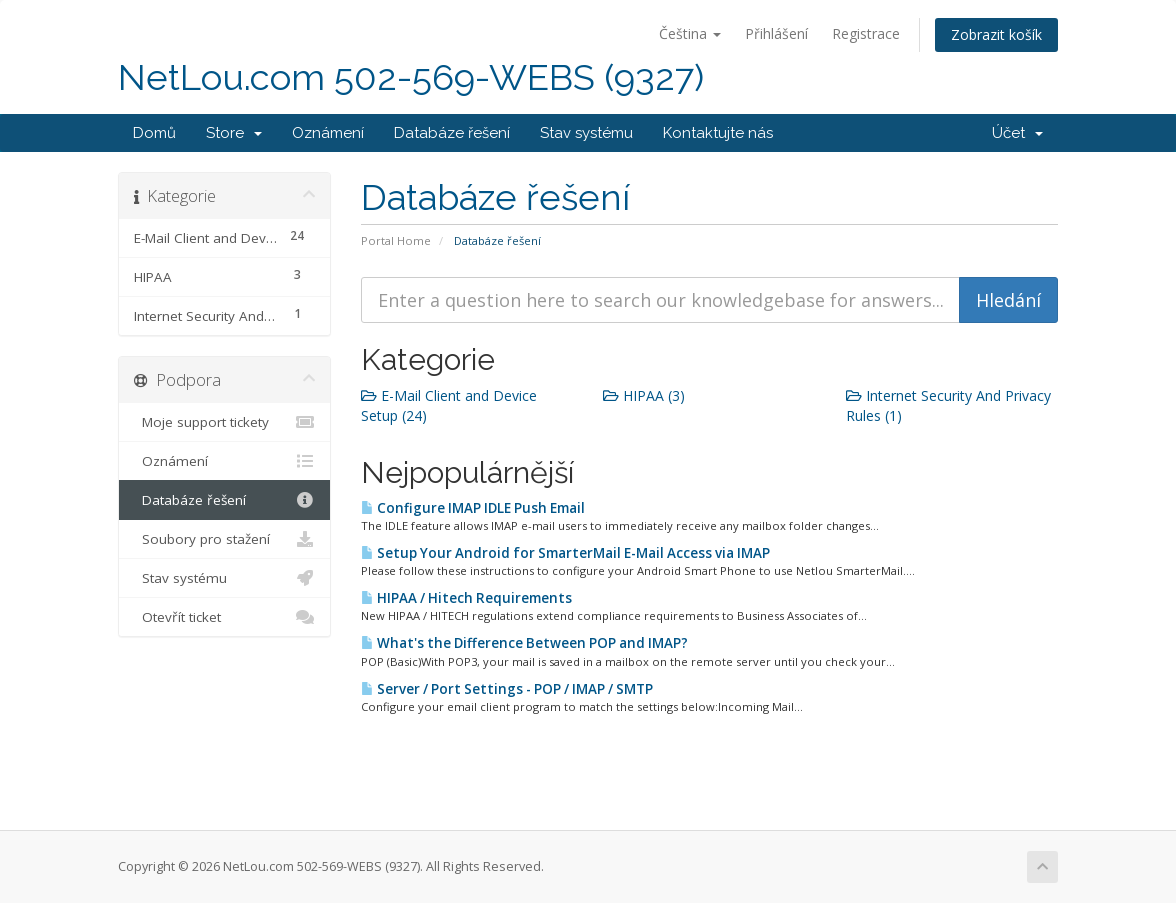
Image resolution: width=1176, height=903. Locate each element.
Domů (154, 133)
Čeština (690, 33)
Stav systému (586, 133)
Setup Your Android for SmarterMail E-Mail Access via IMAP (565, 553)
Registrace (866, 33)
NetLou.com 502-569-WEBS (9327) (411, 77)
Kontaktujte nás (718, 133)
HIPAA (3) (644, 395)
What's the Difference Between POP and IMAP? (524, 643)
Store (234, 133)
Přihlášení (776, 33)
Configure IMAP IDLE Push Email (473, 508)
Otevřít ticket (224, 617)
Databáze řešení (452, 133)
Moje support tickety (224, 422)
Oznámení (328, 133)
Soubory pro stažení (224, 539)
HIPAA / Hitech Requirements (466, 598)
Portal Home (396, 240)
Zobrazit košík (996, 34)
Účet (1017, 133)
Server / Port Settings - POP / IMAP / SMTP (507, 689)
